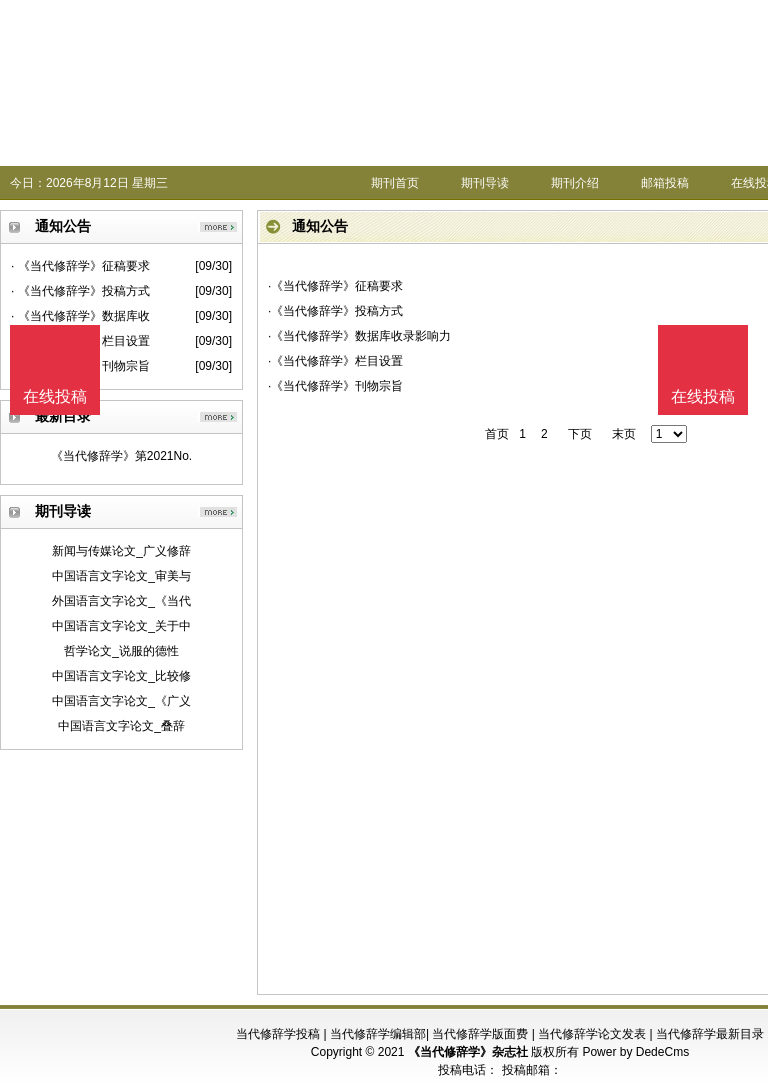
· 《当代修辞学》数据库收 (80, 316)
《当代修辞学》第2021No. (121, 456)
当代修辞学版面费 (480, 1034)
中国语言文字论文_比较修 (121, 676)
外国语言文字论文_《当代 (121, 601)
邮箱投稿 (665, 183)
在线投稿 (703, 396)
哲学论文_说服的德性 (121, 651)
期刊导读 (485, 183)
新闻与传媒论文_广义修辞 (121, 551)
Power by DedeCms (635, 1052)
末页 (624, 434)
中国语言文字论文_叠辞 (121, 726)
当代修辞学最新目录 (710, 1034)
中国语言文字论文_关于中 (121, 626)
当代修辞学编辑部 (378, 1034)
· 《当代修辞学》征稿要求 (80, 266)
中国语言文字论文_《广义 (121, 701)
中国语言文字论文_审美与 (121, 576)
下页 (580, 434)
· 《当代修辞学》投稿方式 (80, 291)
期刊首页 (395, 183)
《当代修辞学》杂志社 (468, 1052)
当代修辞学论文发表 (592, 1034)
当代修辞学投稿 (278, 1034)
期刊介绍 (575, 183)
